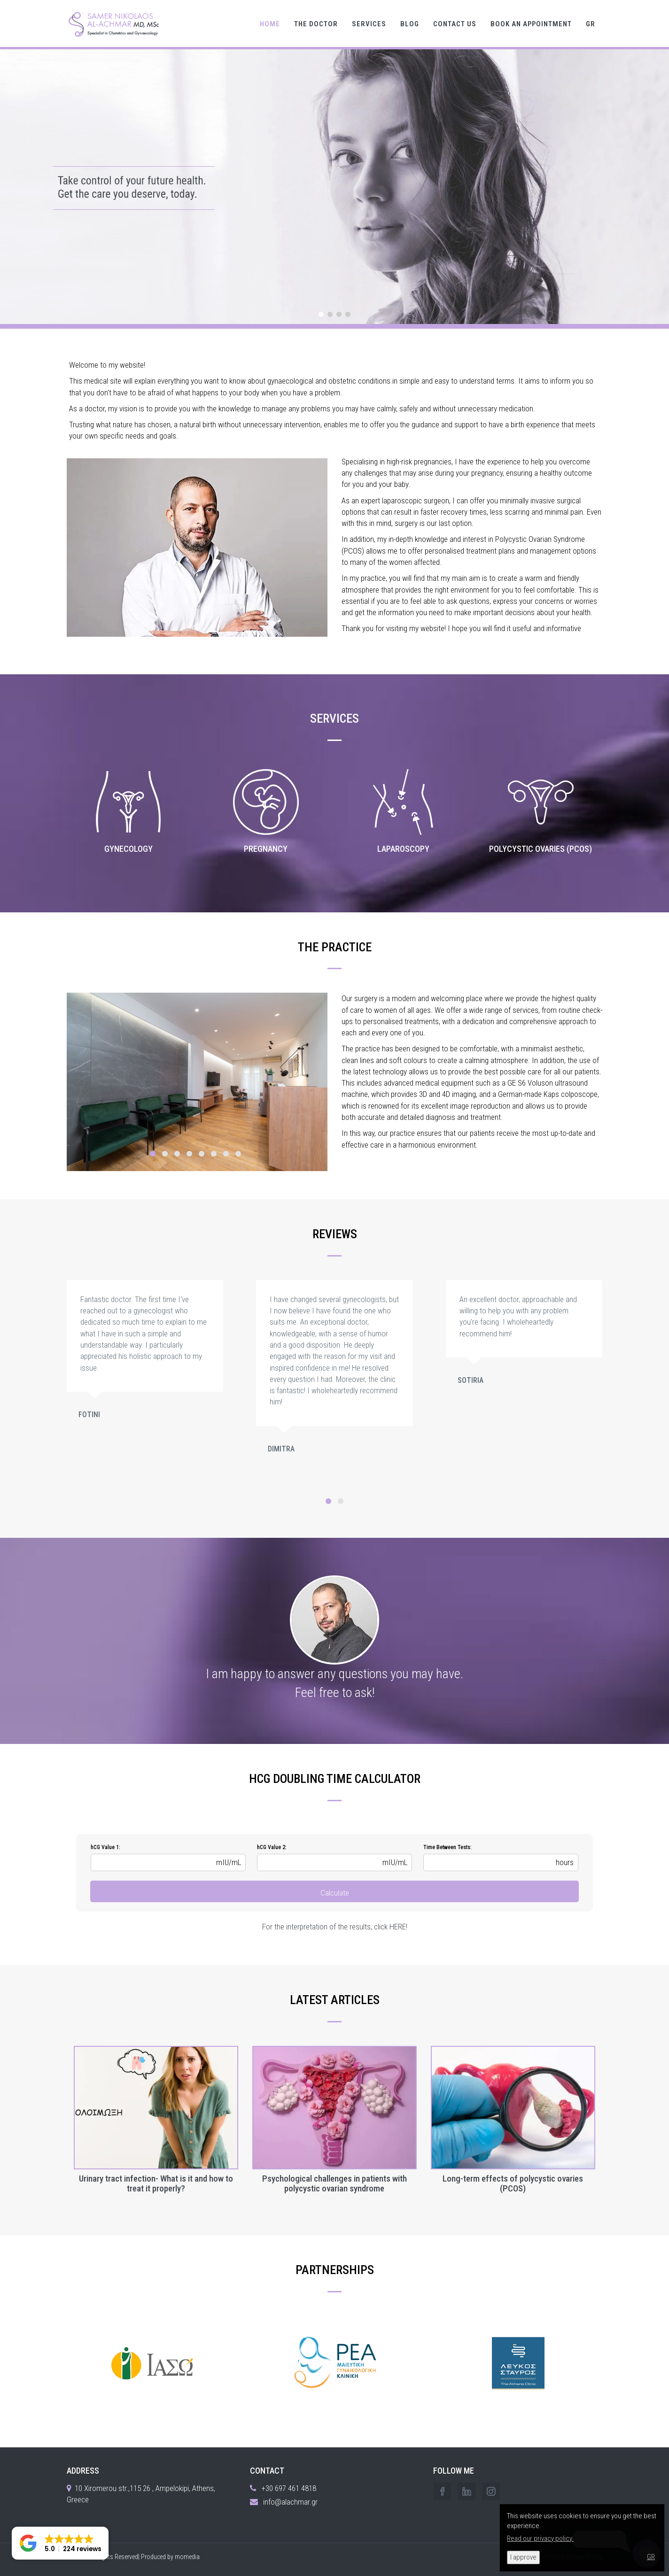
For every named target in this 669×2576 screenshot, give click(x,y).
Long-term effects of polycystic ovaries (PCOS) (513, 2184)
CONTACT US (454, 24)
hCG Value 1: (105, 1847)
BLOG (409, 24)
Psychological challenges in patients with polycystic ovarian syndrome (334, 2184)
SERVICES (369, 24)
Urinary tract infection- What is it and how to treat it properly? (156, 2184)
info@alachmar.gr (290, 2502)
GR (590, 24)
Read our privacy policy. (540, 2538)
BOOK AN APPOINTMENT (531, 24)
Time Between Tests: (447, 1847)
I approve (523, 2557)
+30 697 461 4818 (288, 2488)
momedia (187, 2557)
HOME (270, 24)
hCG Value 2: (272, 1847)
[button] (60, 2543)
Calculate (334, 1892)
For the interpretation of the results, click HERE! (334, 1926)
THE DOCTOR (316, 24)
